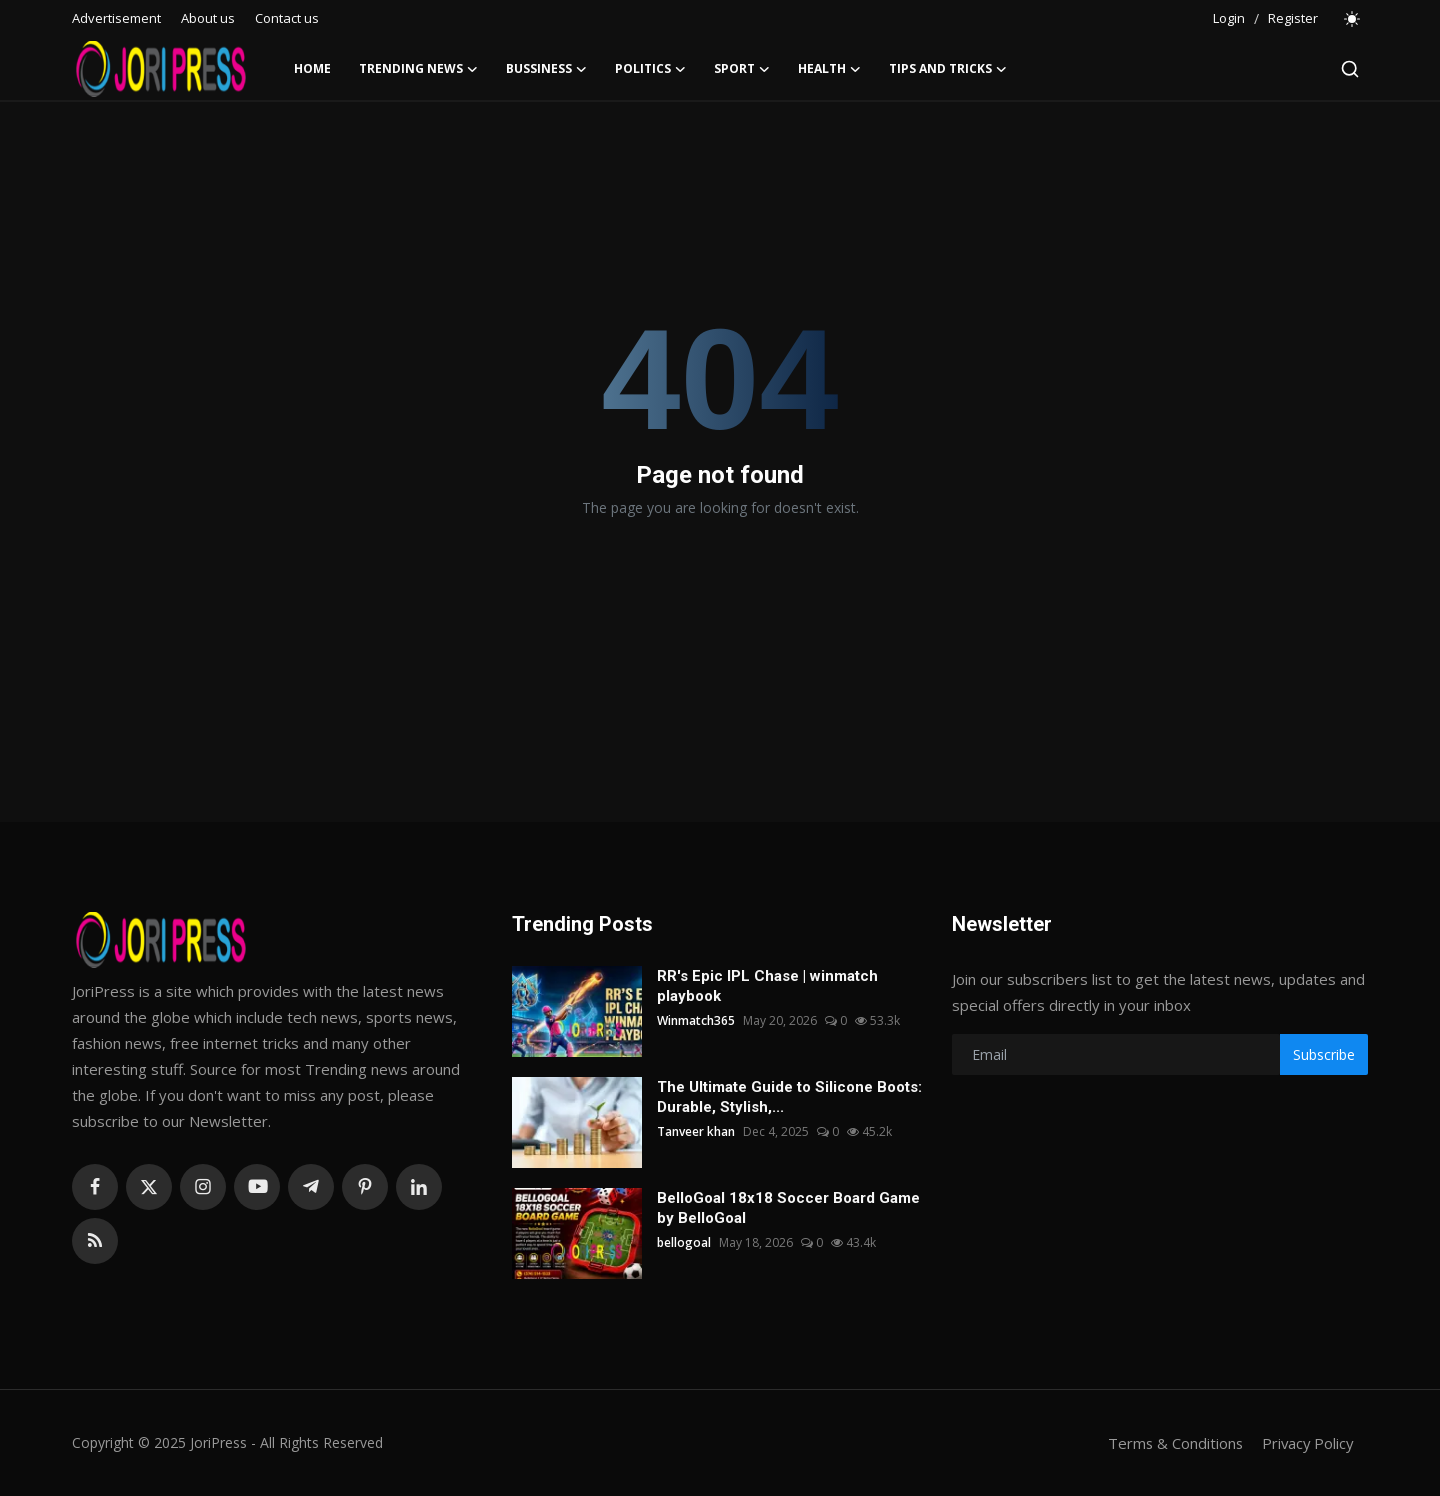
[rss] (95, 1241)
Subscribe (1324, 1054)
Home (312, 68)
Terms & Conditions (1171, 1443)
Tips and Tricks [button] (948, 69)
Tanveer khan (696, 1131)
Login (1229, 18)
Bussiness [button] (546, 69)
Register (1293, 18)
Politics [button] (650, 69)
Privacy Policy (1306, 1443)
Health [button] (829, 69)
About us (208, 18)
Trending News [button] (418, 69)
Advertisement (116, 18)
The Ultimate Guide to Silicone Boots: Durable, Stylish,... (789, 1097)
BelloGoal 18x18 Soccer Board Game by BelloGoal (788, 1208)
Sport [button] (742, 69)
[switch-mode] (1353, 19)
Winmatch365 (696, 1020)
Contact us (287, 18)
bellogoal (684, 1242)
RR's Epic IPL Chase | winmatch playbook (767, 986)
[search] (1350, 69)
